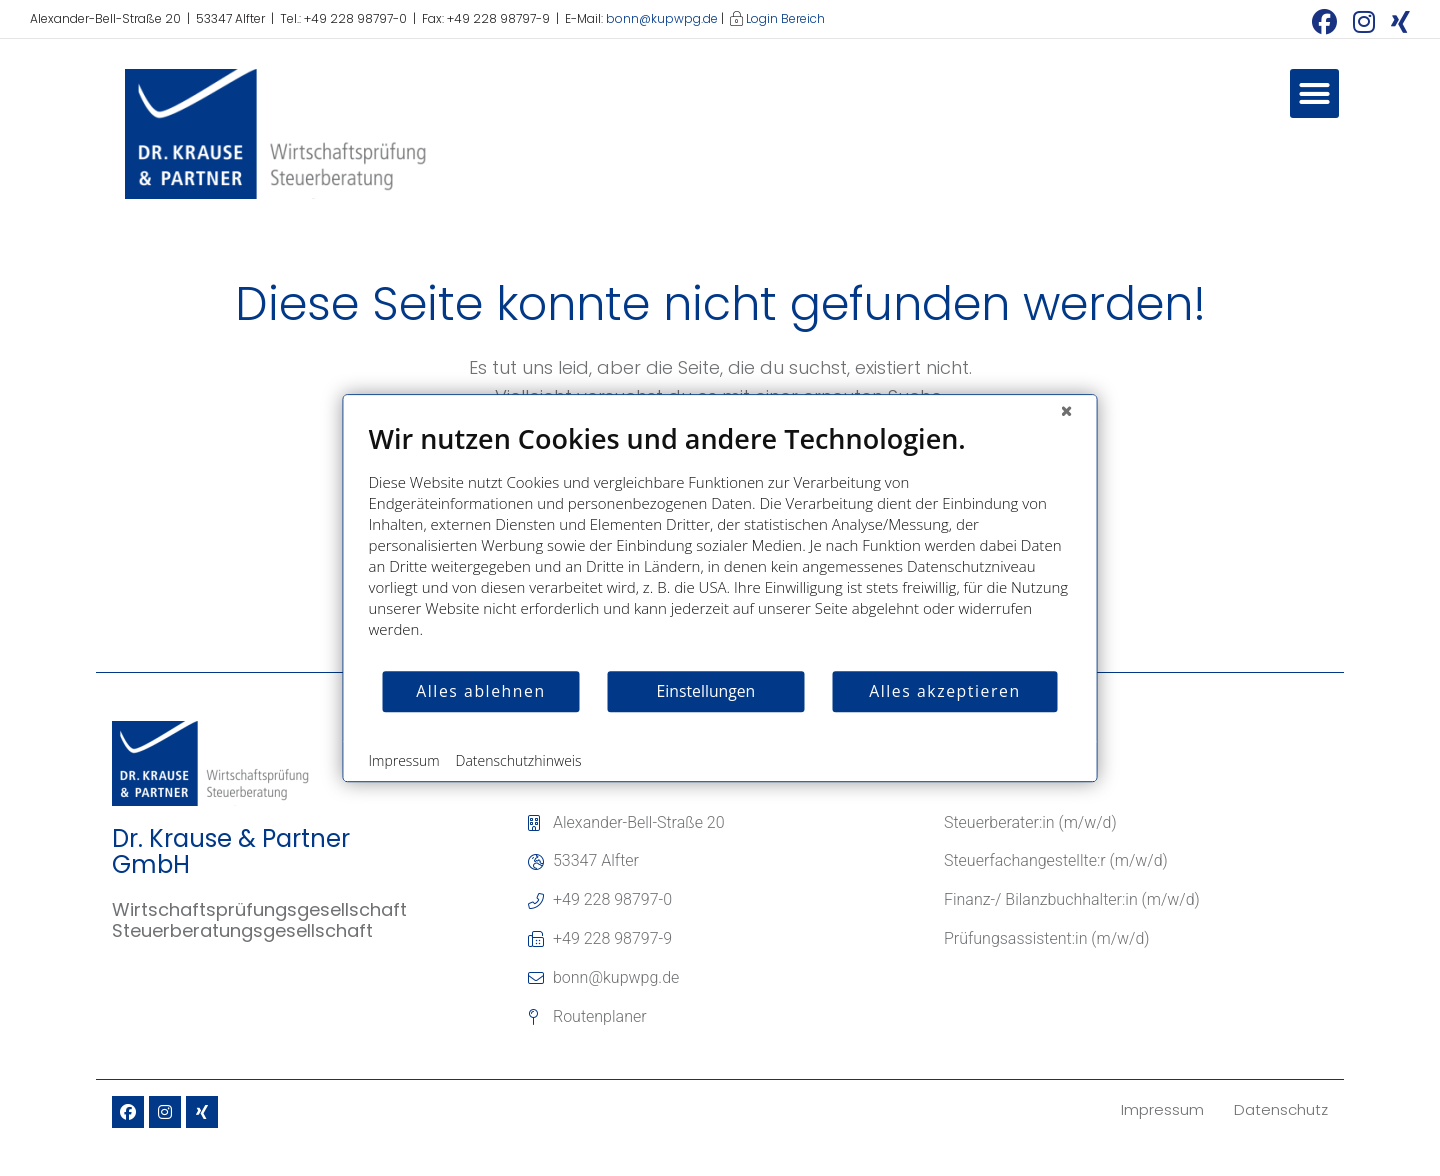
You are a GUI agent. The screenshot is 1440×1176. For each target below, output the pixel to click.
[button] (1315, 94)
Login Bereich (785, 18)
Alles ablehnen (480, 691)
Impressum (404, 760)
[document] (720, 545)
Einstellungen (706, 691)
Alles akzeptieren (944, 691)
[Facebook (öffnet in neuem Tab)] (1324, 21)
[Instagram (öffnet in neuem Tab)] (1364, 21)
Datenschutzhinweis (519, 760)
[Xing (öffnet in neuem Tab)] (1396, 21)
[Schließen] (1067, 410)
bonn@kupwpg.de (662, 18)
